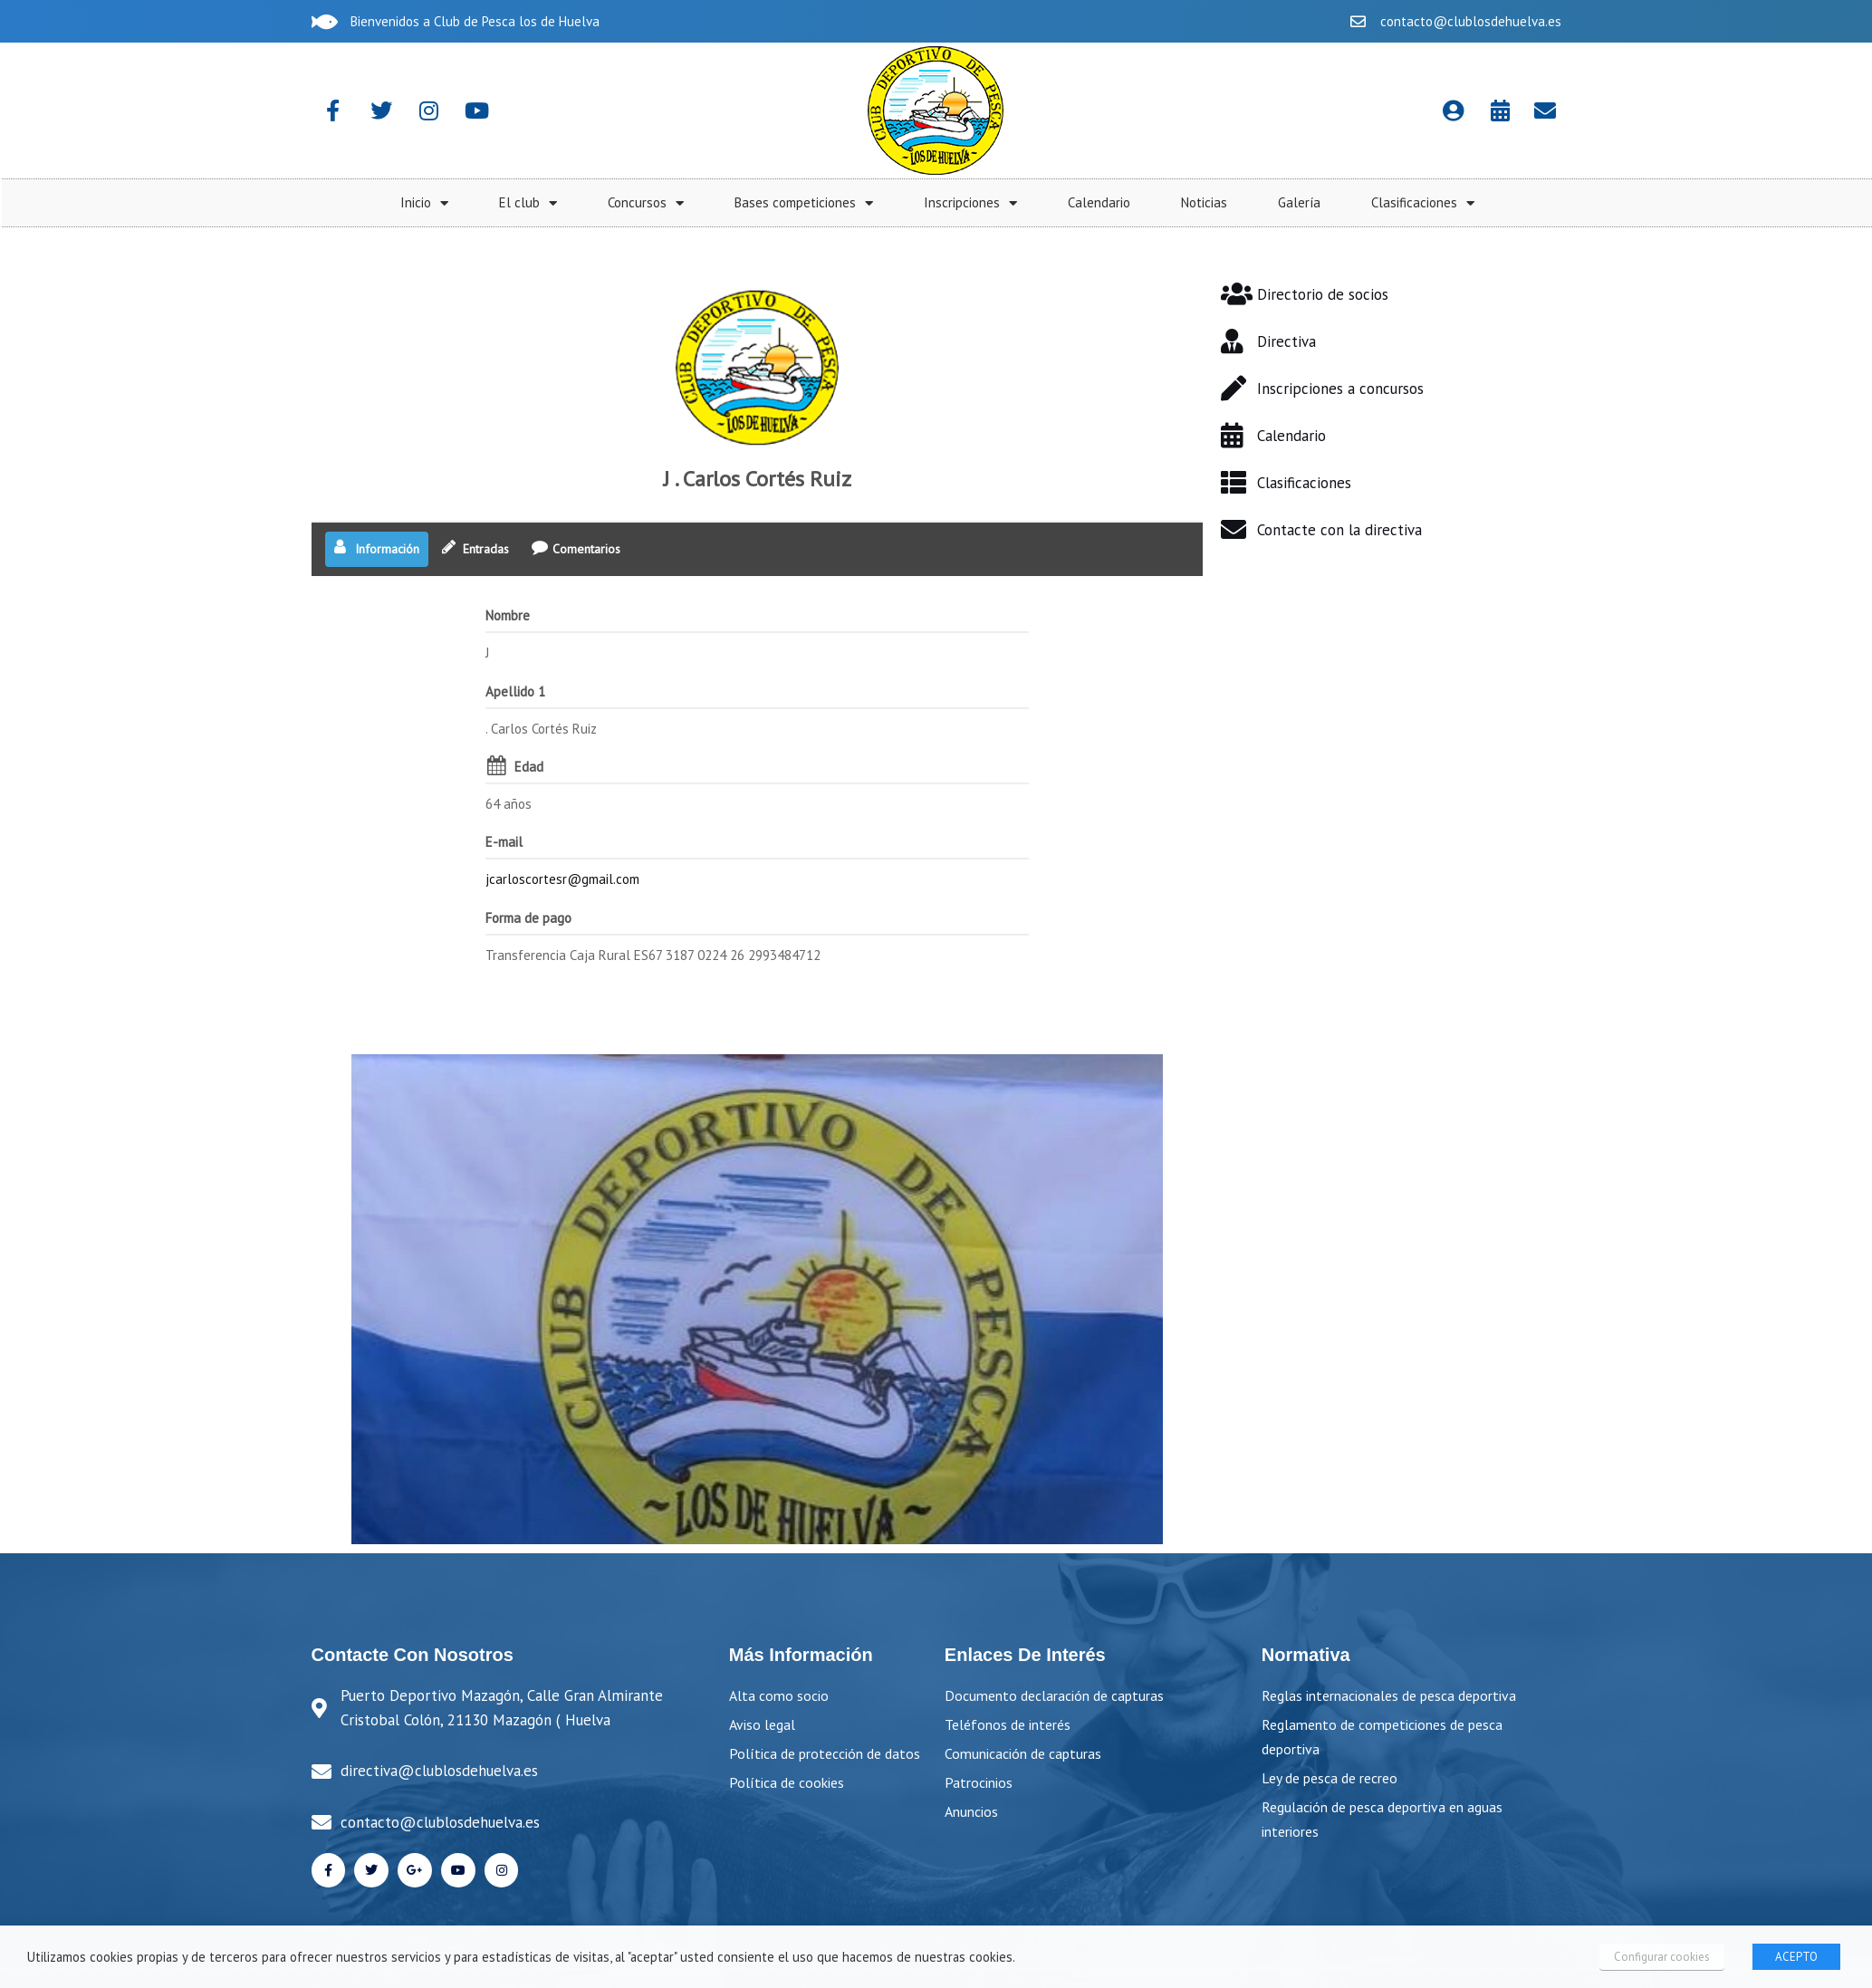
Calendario (1600, 202)
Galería (1800, 202)
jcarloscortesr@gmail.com (562, 838)
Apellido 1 (515, 649)
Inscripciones (1471, 203)
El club (1029, 203)
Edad (528, 725)
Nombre (507, 574)
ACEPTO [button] (1796, 1956)
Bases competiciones (1304, 203)
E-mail (504, 801)
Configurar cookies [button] (1663, 1956)
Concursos (1147, 203)
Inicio (925, 203)
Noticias (1705, 202)
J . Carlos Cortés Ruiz (757, 438)
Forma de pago (528, 876)
